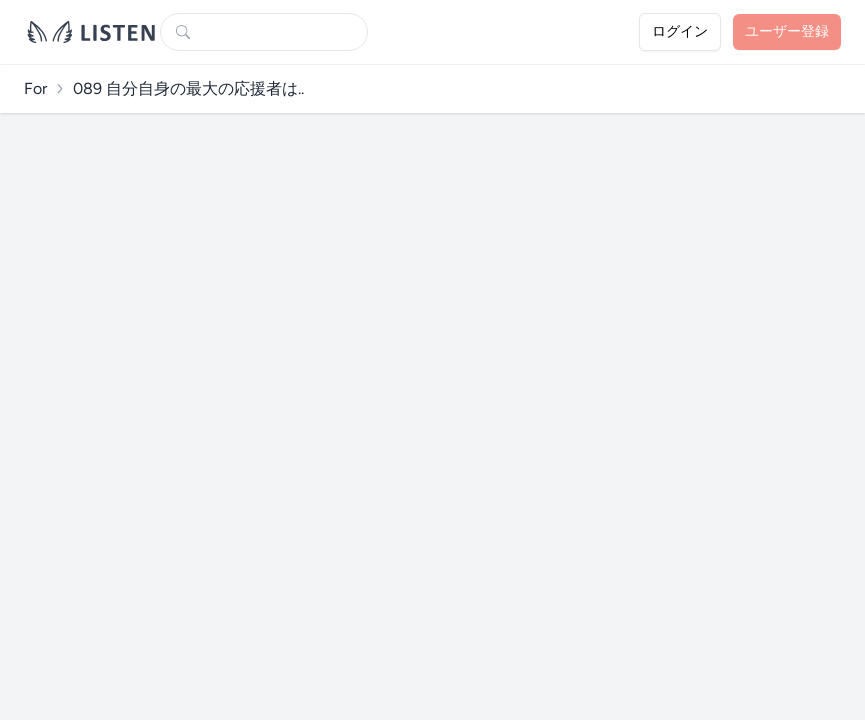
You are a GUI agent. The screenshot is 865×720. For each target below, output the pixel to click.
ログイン (680, 31)
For (35, 88)
